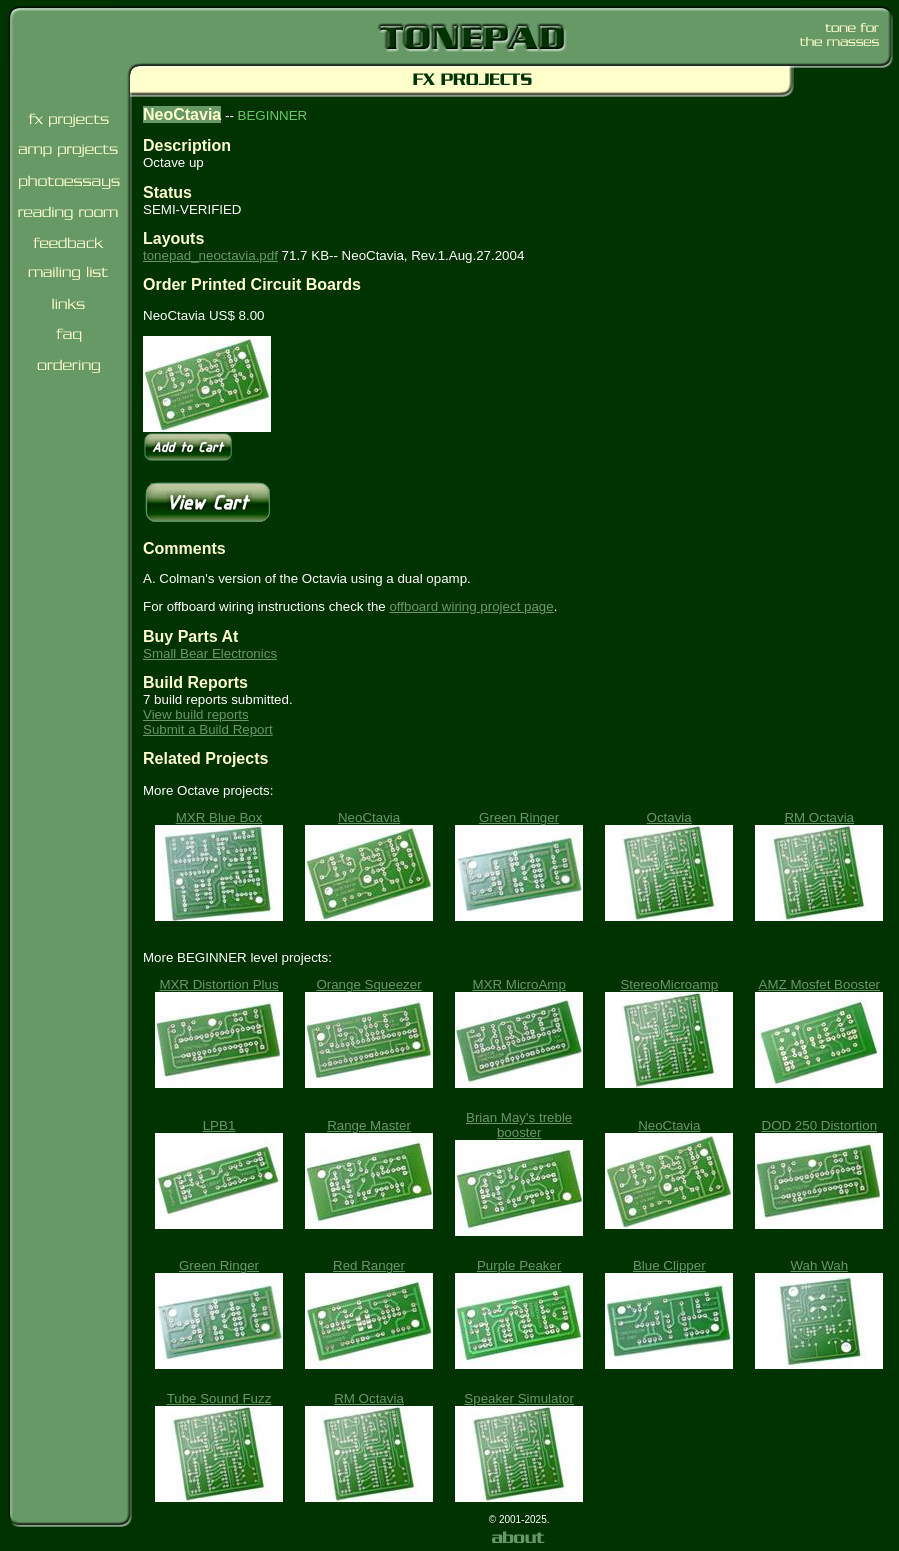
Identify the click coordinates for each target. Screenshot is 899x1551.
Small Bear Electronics (210, 653)
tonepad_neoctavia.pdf (210, 255)
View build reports (196, 714)
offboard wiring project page (471, 606)
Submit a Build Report (208, 729)
